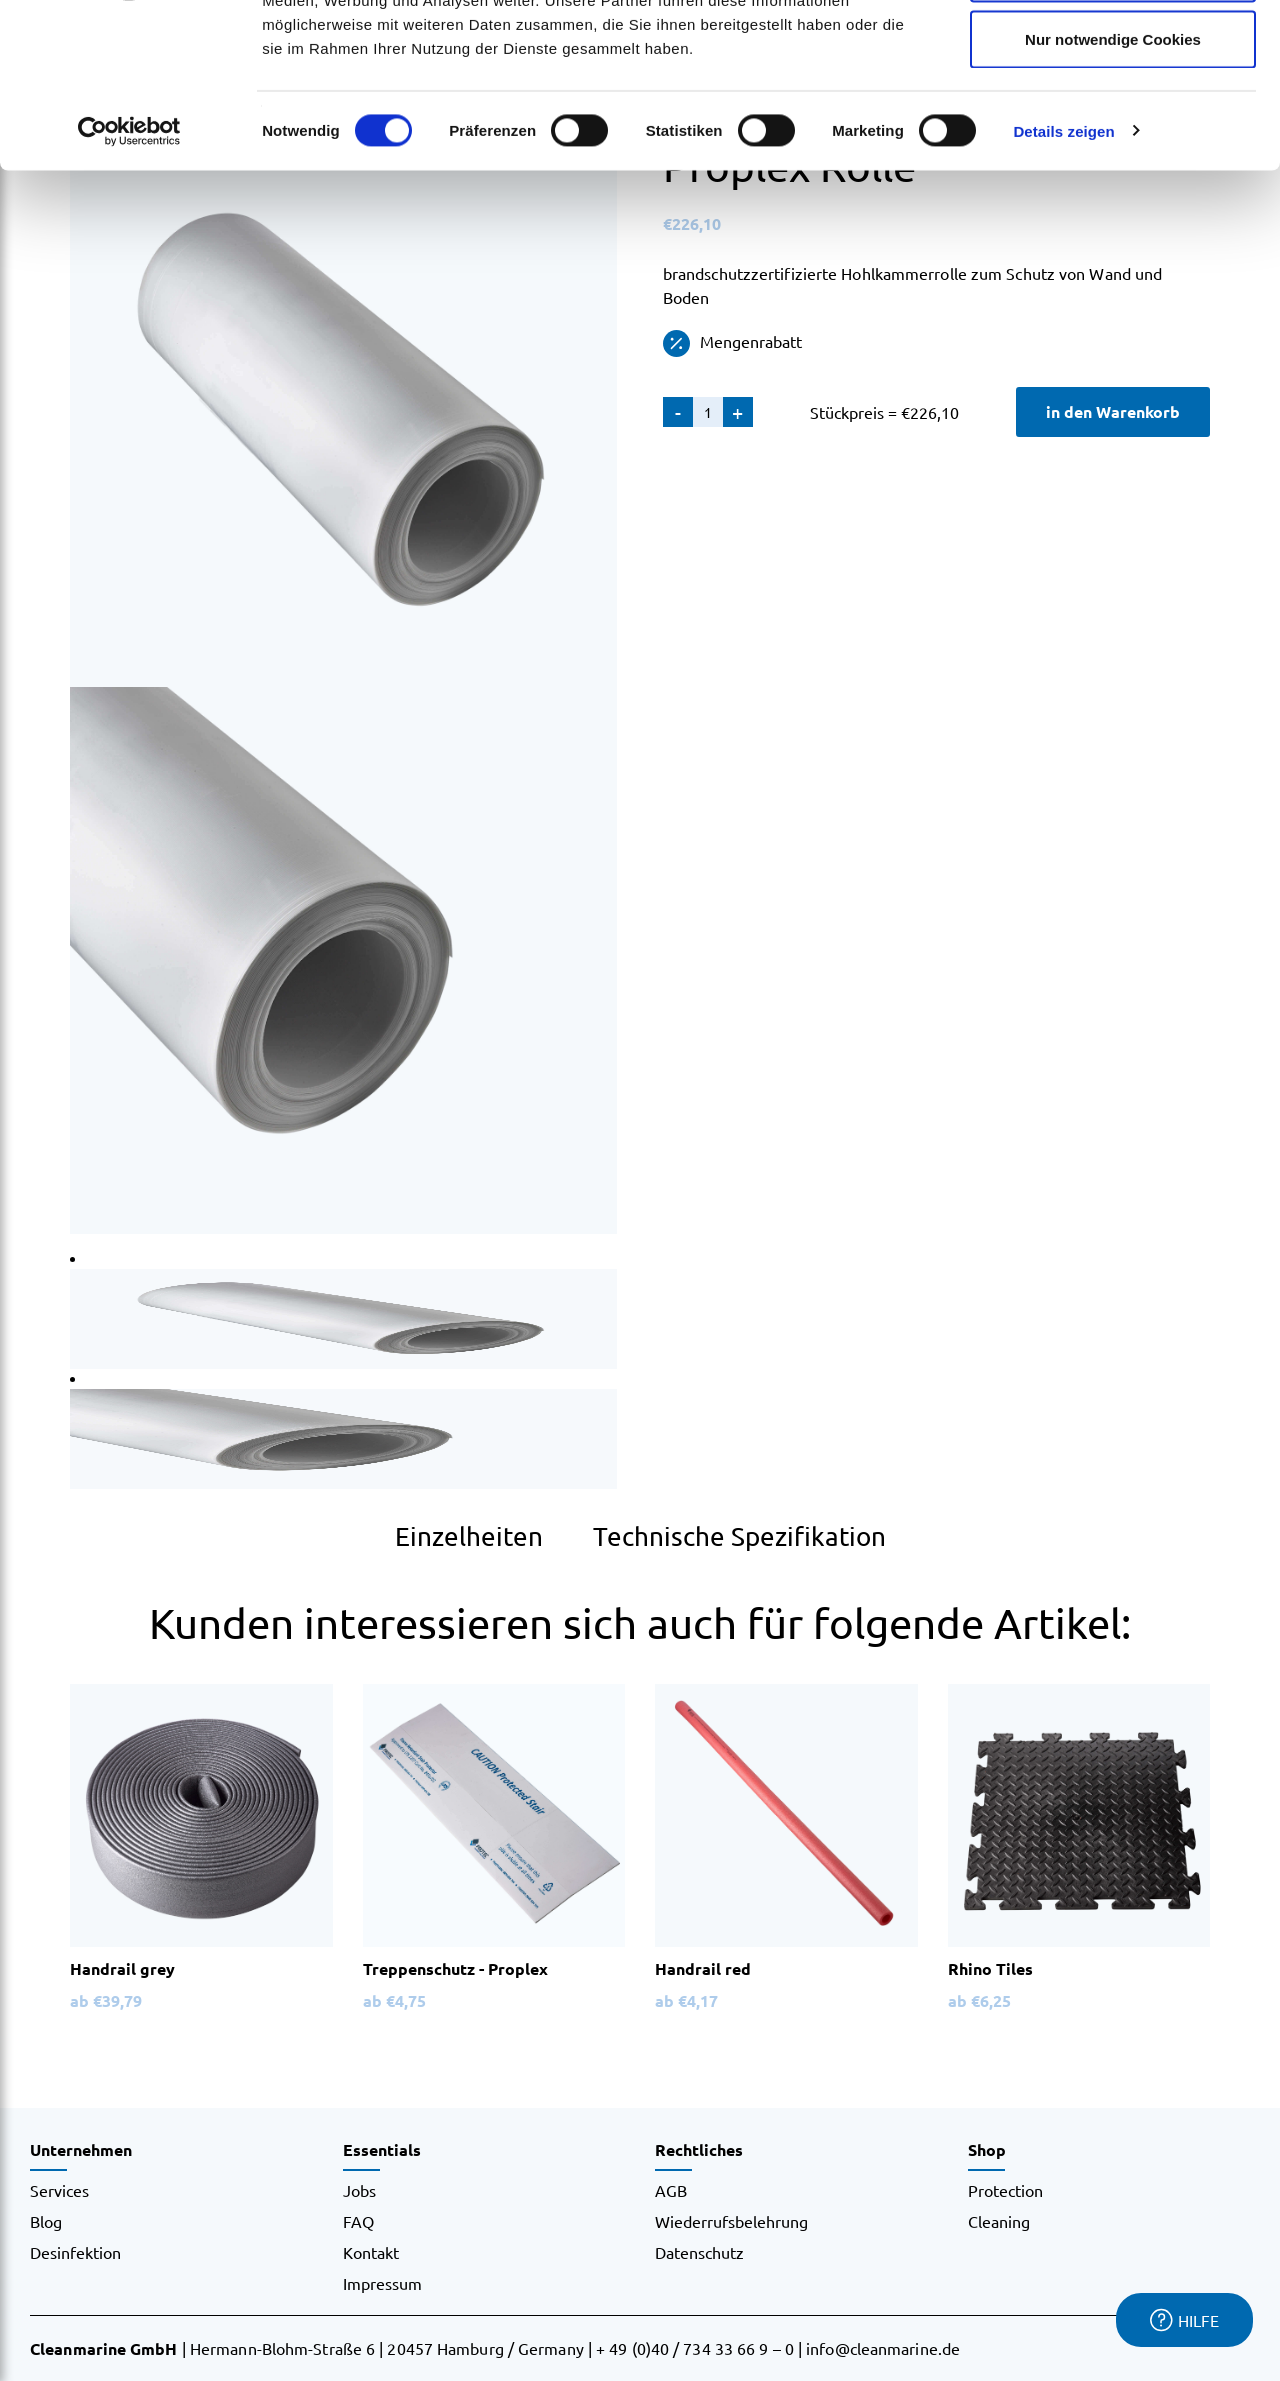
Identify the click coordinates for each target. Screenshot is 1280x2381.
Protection (1005, 2190)
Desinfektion (75, 2252)
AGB (671, 2190)
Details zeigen (1063, 275)
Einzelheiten (469, 1536)
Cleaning (999, 2221)
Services (59, 2190)
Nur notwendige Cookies (1113, 183)
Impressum (382, 2283)
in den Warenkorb (1113, 411)
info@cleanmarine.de (883, 2348)
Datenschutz (699, 2252)
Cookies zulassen (1113, 52)
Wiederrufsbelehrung (731, 2221)
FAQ (358, 2221)
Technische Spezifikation (739, 1536)
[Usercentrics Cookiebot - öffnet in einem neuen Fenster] (129, 276)
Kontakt (371, 2252)
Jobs (359, 2190)
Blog (46, 2221)
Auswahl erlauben (1113, 118)
